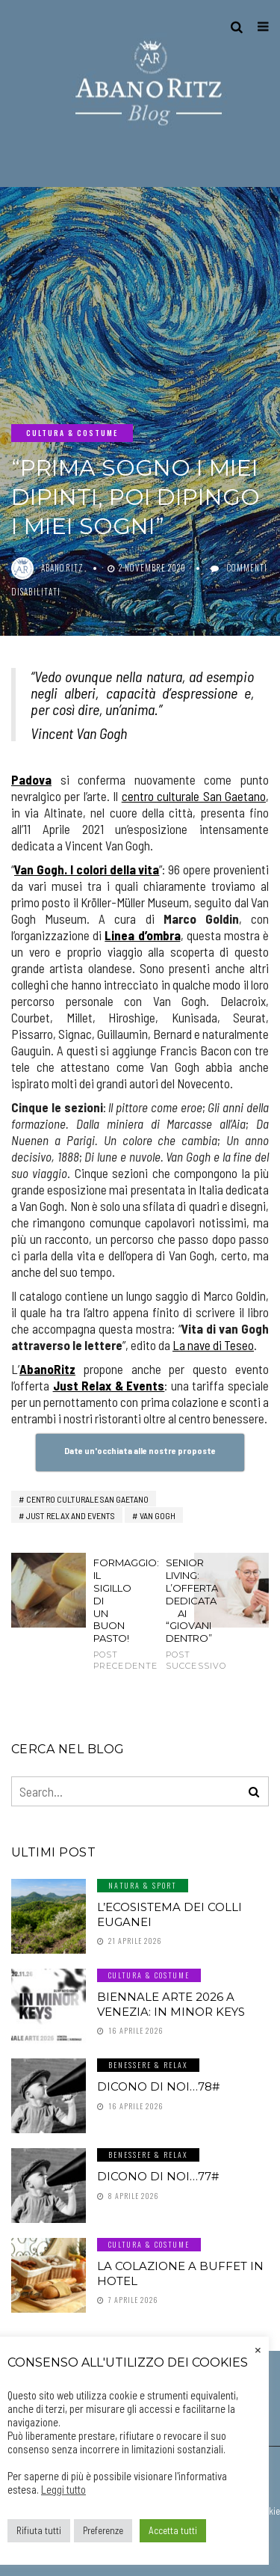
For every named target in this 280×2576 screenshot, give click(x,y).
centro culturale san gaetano (87, 1499)
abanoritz (62, 568)
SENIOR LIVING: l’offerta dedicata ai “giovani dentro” (176, 1614)
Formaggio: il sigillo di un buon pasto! (103, 1614)
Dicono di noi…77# (158, 2176)
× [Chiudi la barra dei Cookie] (258, 2348)
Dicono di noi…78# (158, 2086)
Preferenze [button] (103, 2530)
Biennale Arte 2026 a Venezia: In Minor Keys (171, 2004)
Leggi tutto (63, 2489)
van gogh (157, 1515)
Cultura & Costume (72, 432)
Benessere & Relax (148, 2064)
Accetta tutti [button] (173, 2530)
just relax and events (70, 1515)
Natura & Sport (142, 1885)
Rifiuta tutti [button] (38, 2530)
